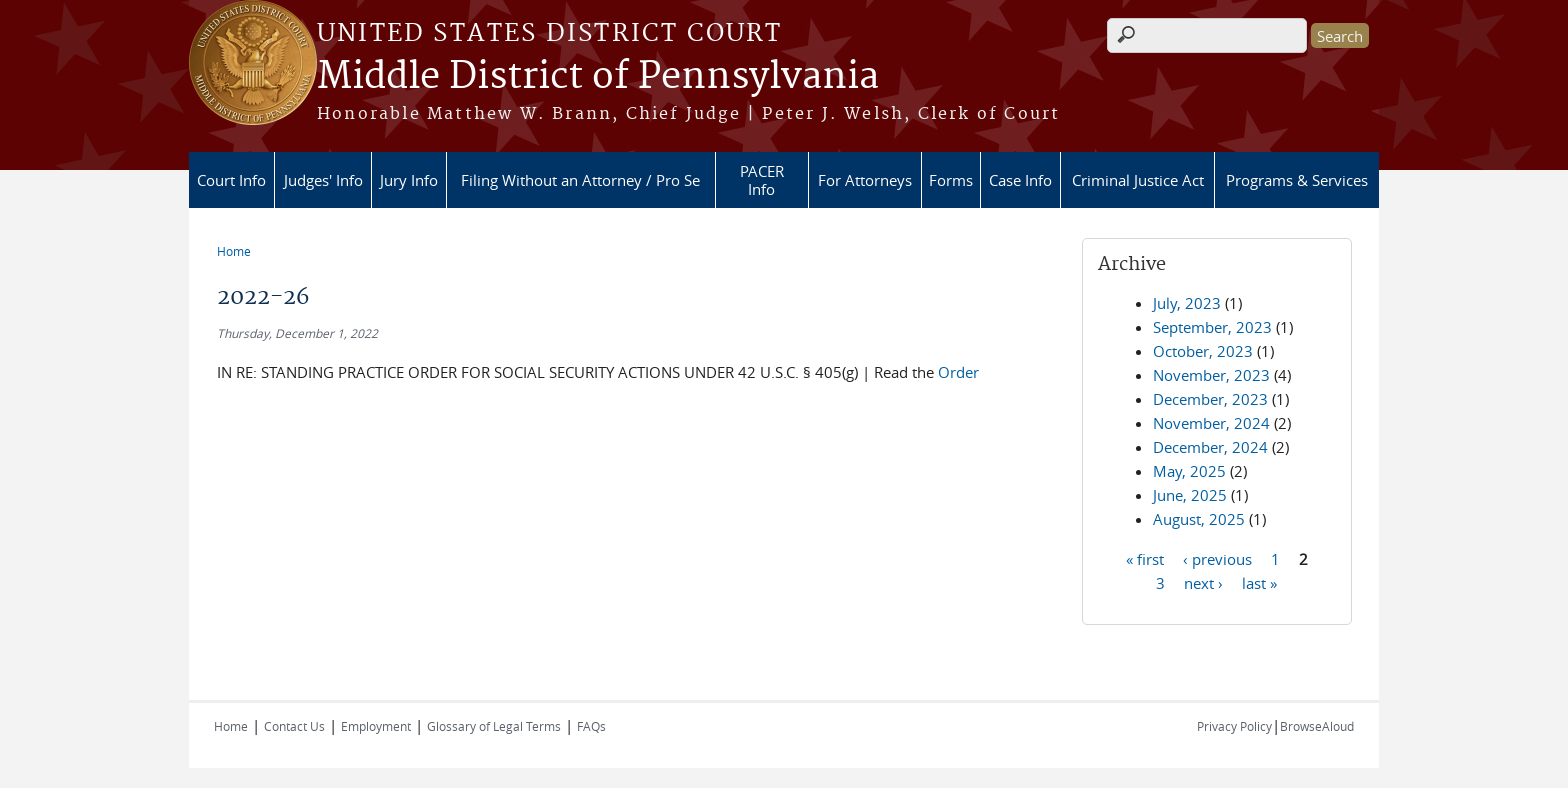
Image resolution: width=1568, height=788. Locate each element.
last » (1259, 582)
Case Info (1020, 180)
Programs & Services (1297, 180)
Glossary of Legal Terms (494, 726)
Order (958, 372)
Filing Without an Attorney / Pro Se (580, 180)
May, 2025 (1189, 471)
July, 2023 (1187, 303)
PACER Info (762, 180)
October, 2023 (1203, 351)
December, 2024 (1210, 447)
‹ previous (1217, 558)
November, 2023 (1211, 375)
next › (1203, 582)
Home (234, 251)
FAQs (591, 726)
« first (1145, 558)
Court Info (231, 180)
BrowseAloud (1317, 726)
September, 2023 (1212, 327)
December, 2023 (1210, 399)
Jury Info (409, 180)
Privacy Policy (1234, 726)
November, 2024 (1211, 423)
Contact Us (294, 726)
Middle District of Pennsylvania (598, 77)
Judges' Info (323, 180)
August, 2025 (1199, 519)
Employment (376, 726)
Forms (951, 180)
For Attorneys (865, 180)
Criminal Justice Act (1138, 180)
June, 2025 (1190, 495)
